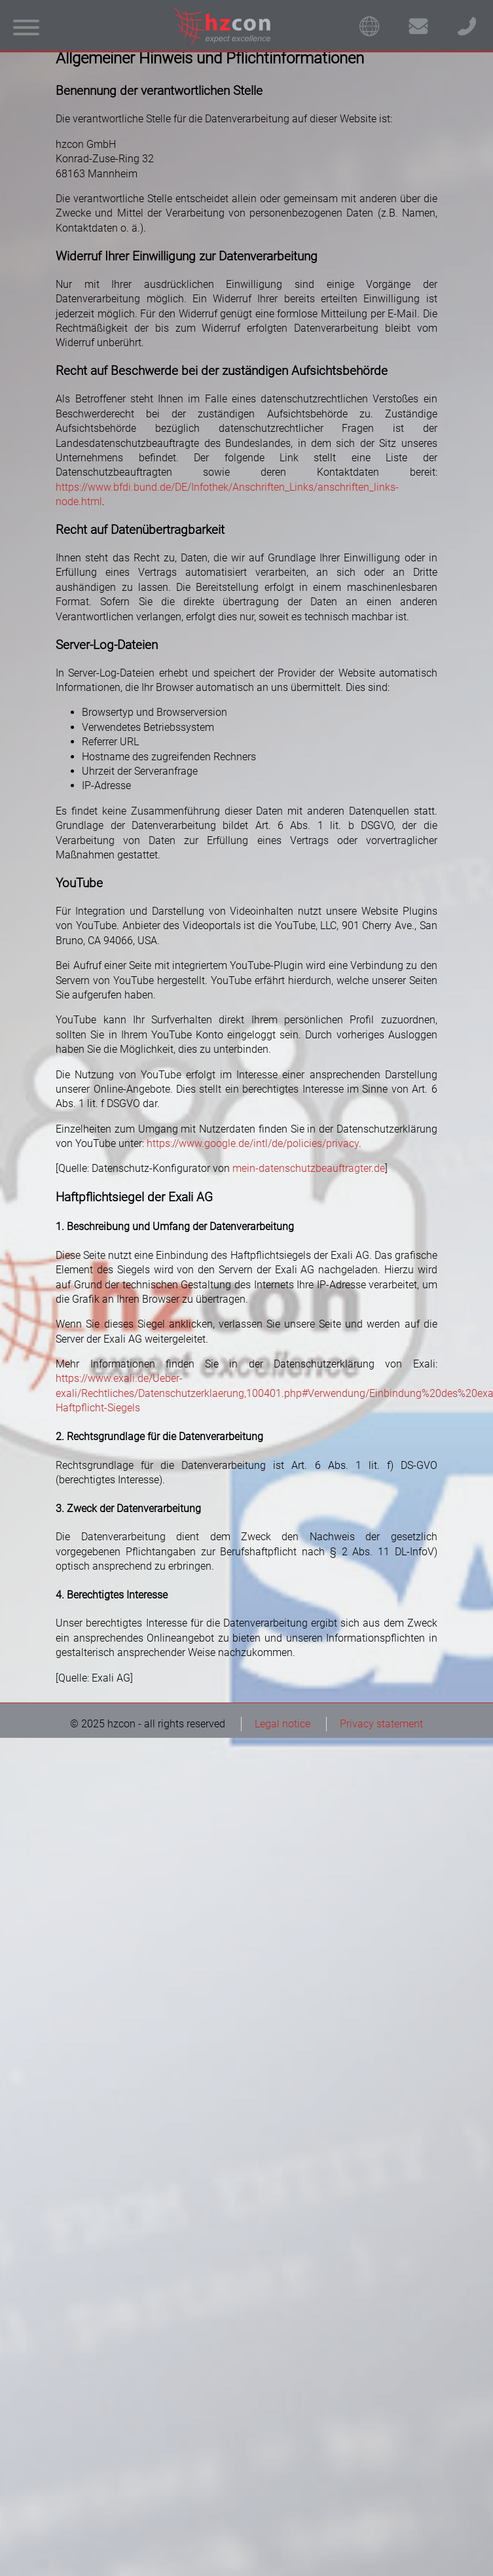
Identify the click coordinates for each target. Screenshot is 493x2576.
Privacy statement (381, 1724)
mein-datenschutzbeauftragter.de (308, 1168)
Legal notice (282, 1724)
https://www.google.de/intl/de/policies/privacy (253, 1143)
